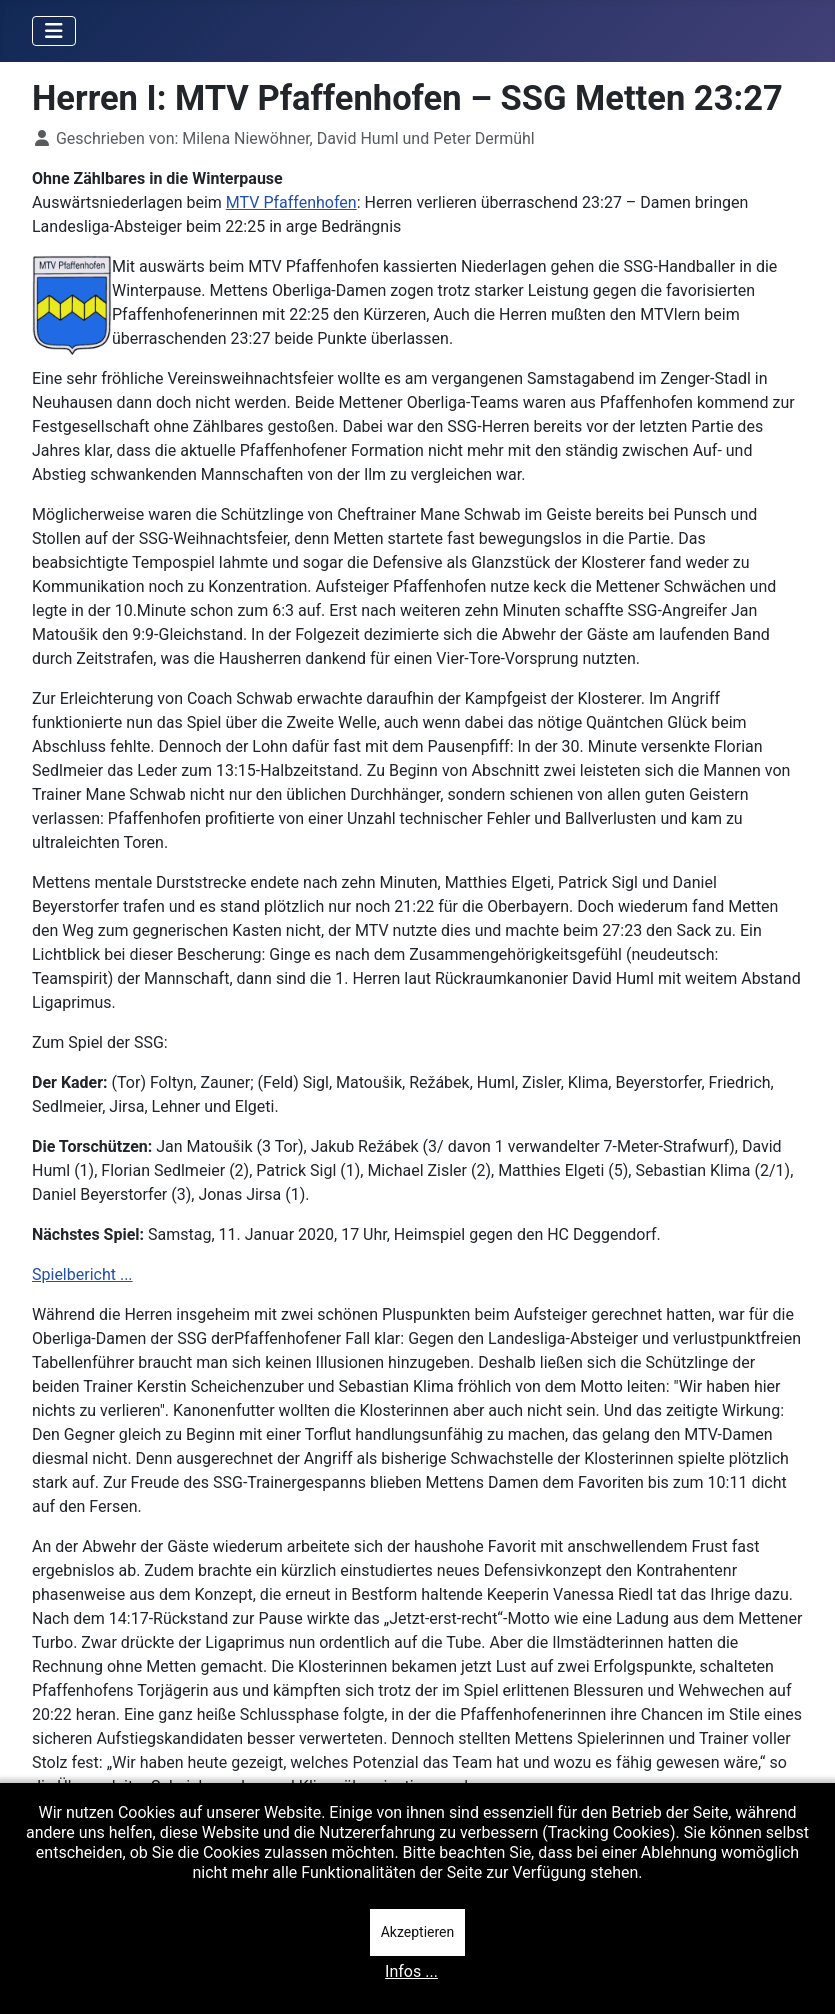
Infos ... (411, 1971)
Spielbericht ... (82, 1274)
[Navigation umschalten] (54, 31)
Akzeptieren (418, 1932)
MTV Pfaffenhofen (291, 202)
